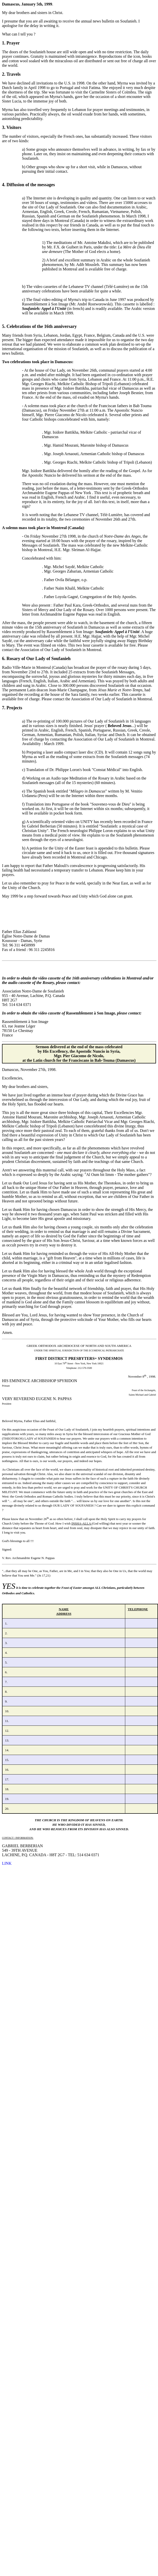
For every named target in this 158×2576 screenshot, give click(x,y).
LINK (7, 1863)
